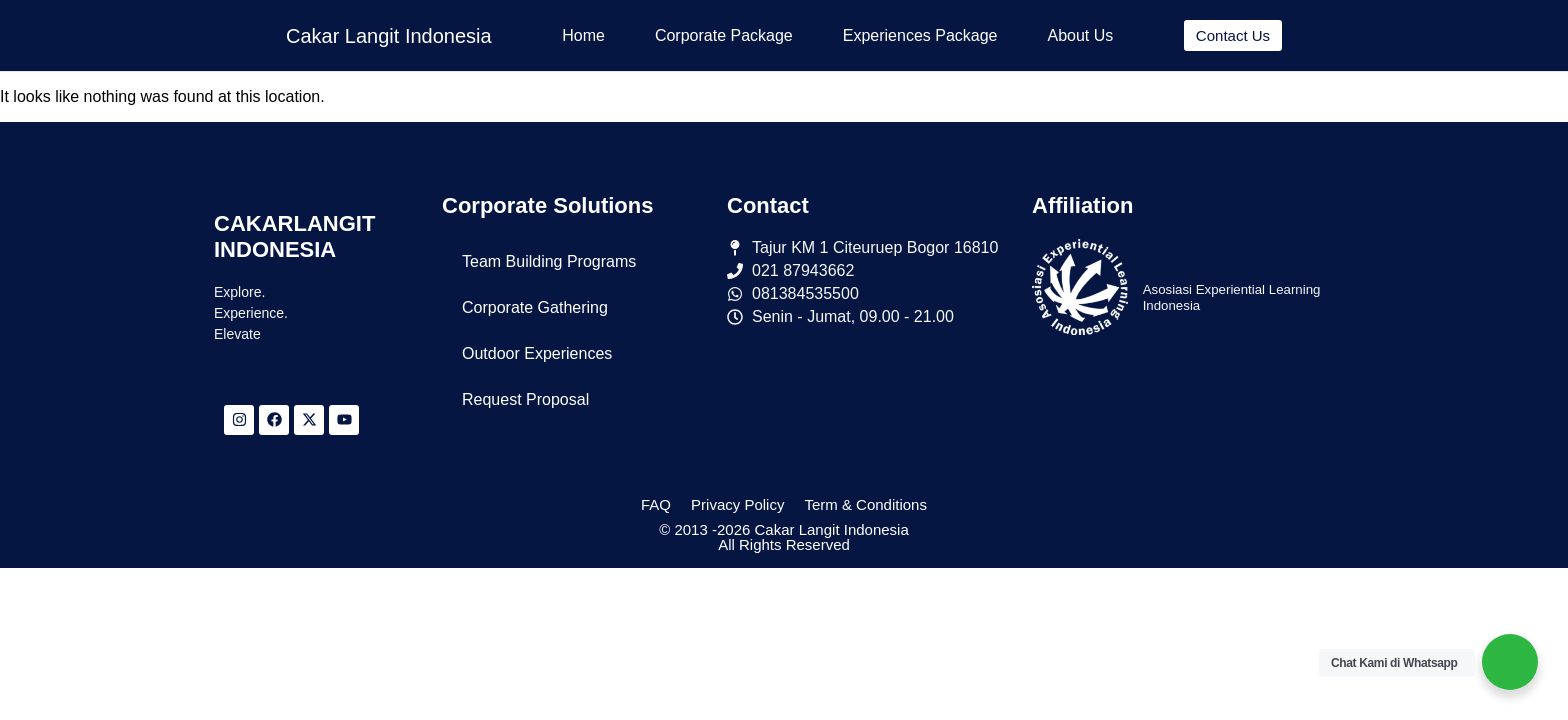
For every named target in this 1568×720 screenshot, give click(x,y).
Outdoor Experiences (537, 353)
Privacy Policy (737, 504)
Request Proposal (525, 399)
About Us (1081, 35)
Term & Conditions (865, 504)
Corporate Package (724, 35)
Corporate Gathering (535, 307)
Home (583, 35)
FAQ (656, 504)
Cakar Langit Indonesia (389, 36)
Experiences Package (920, 35)
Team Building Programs (549, 261)
